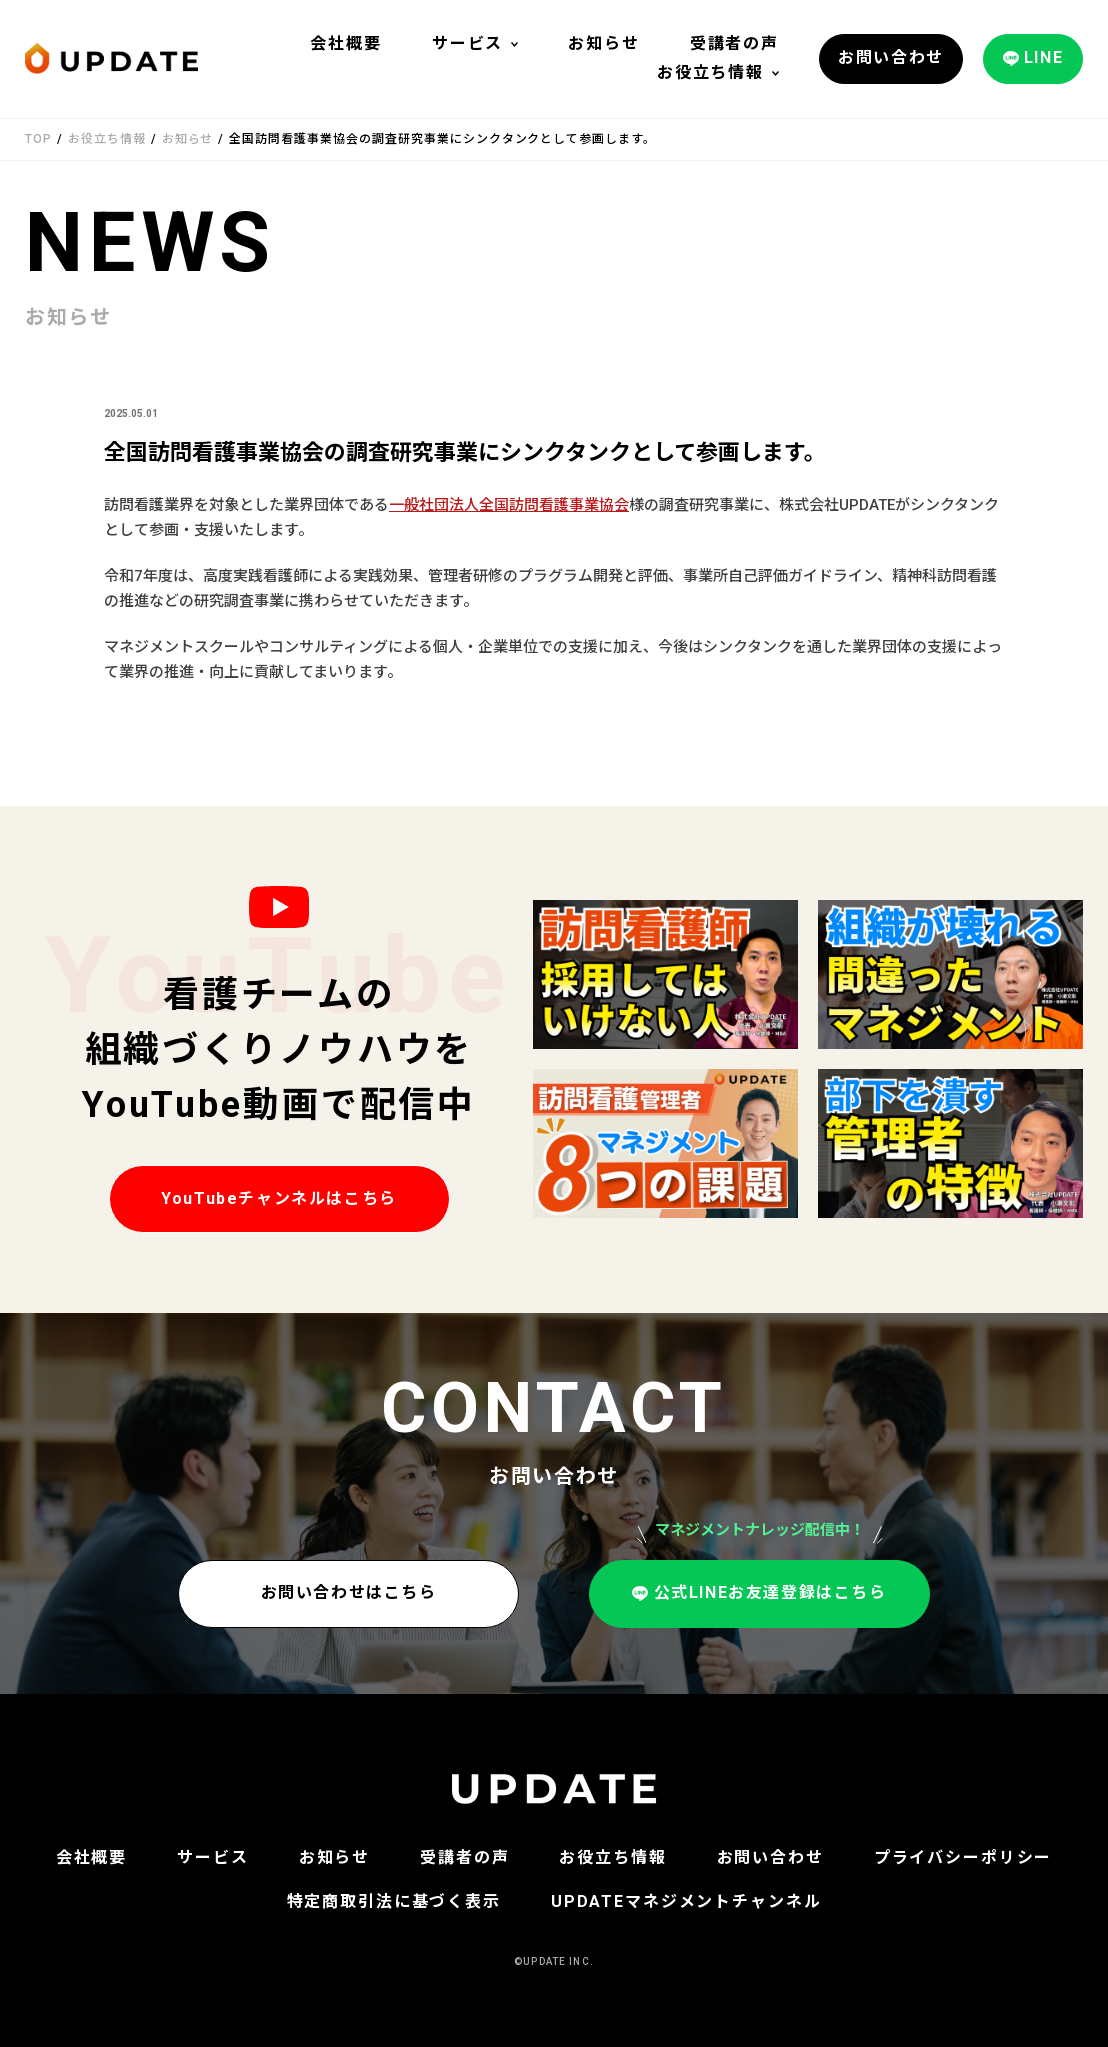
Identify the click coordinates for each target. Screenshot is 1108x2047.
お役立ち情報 (710, 72)
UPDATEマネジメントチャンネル (686, 1901)
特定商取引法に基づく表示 (394, 1901)
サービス (467, 43)
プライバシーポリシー (963, 1857)
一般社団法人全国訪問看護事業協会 (509, 505)
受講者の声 (734, 43)
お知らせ (603, 43)
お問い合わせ (770, 1857)
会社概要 (345, 43)
